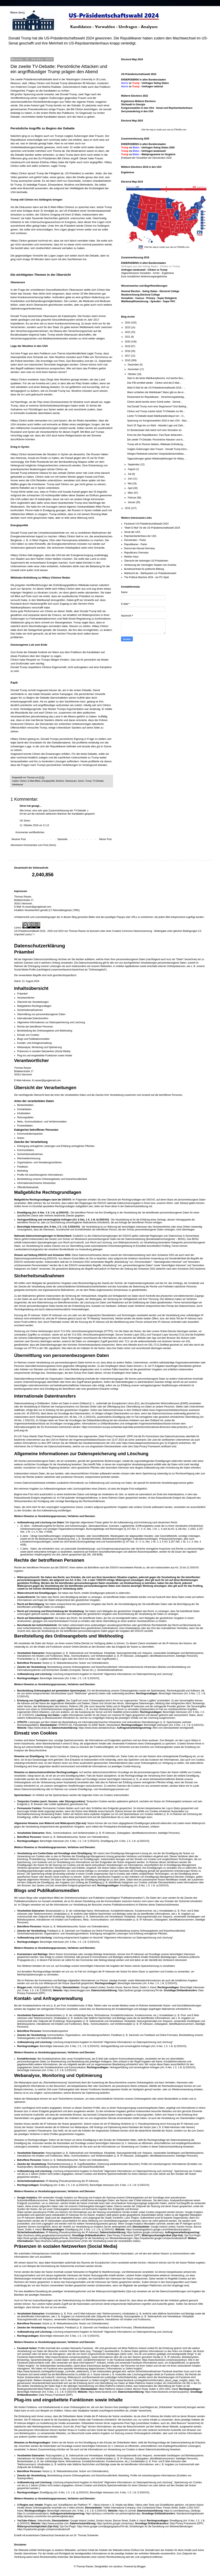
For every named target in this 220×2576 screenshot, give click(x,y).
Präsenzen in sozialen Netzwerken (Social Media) (43, 1051)
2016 (128, 360)
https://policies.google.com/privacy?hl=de (140, 1990)
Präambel (22, 993)
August (132, 469)
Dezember (134, 364)
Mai (130, 483)
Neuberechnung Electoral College (140, 294)
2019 (128, 346)
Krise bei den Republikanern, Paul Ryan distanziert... (155, 435)
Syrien (81, 781)
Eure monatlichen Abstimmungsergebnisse (144, 276)
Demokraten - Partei (135, 540)
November (134, 369)
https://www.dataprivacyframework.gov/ (143, 1443)
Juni (130, 478)
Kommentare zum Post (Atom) (40, 845)
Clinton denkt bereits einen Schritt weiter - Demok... (154, 401)
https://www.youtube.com (55, 2523)
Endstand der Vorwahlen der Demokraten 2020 (146, 157)
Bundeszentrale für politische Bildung (144, 569)
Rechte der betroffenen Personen (35, 1026)
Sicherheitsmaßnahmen (30, 1010)
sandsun (117, 2566)
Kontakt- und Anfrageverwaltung (34, 1043)
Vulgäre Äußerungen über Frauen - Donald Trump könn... (158, 449)
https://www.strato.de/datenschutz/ (97, 1727)
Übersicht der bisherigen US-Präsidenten (146, 560)
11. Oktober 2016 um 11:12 (34, 825)
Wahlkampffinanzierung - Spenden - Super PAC (148, 301)
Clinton (23, 781)
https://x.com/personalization (32, 2513)
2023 (128, 327)
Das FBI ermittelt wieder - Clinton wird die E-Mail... (154, 382)
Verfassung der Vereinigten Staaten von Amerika (150, 565)
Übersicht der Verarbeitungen (33, 1002)
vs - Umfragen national (142, 86)
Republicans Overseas (136, 552)
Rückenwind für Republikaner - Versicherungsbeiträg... (156, 397)
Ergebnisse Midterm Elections (138, 101)
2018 (128, 351)
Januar (132, 502)
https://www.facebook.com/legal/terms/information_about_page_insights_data (152, 2380)
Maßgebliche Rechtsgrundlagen (34, 1006)
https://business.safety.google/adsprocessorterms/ (44, 2235)
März (131, 492)
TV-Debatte (98, 781)
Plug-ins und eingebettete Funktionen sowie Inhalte (44, 1055)
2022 (128, 332)
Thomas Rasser (77, 931)
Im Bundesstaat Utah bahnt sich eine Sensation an (154, 430)
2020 (128, 341)
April (130, 488)
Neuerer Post (19, 839)
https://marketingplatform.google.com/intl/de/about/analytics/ (158, 2229)
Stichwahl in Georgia (133, 104)
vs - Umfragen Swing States (145, 83)
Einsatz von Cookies (28, 1035)
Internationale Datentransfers (32, 1018)
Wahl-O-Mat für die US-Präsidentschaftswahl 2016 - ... (156, 387)
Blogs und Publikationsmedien (33, 1039)
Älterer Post (105, 839)
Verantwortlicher (26, 997)
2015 (128, 508)
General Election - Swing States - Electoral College (150, 291)
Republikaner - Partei (135, 544)
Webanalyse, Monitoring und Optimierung (39, 1047)
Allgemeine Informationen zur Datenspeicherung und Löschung (51, 1022)
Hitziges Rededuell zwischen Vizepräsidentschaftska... (156, 453)
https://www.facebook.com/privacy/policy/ (67, 2357)
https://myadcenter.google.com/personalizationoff (160, 2238)
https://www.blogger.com (77, 1990)
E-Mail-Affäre (34, 781)
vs (130, 151)
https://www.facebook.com (103, 2391)
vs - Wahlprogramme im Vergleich (148, 154)
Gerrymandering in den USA (137, 111)
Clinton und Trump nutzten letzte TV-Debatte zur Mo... (156, 411)
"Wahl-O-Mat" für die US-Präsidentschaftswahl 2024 (152, 527)
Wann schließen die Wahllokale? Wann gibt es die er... (156, 392)
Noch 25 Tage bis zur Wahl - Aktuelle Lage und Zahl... (156, 425)
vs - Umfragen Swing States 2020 (148, 147)
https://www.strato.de (39, 1727)
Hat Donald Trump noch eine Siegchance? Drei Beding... (157, 406)
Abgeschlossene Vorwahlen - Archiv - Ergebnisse (147, 273)
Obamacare (70, 781)
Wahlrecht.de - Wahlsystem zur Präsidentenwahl (150, 573)
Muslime (60, 781)
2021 (128, 336)
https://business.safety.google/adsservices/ (58, 2241)
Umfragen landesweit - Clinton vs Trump (144, 269)
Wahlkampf (17, 784)
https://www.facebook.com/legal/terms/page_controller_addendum (52, 2371)
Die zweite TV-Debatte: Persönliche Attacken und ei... (155, 439)
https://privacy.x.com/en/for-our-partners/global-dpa (113, 2513)
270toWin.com (179, 130)
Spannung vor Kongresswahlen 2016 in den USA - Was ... (158, 420)
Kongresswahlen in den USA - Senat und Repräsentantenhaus (157, 108)
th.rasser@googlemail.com (46, 1080)
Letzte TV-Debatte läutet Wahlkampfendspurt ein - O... (156, 416)
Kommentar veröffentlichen (30, 832)
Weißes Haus (131, 556)
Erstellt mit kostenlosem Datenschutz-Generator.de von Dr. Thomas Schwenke (56, 2535)
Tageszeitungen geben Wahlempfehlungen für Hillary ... (156, 458)
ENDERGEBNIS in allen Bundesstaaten (143, 144)
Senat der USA (132, 532)
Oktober (132, 374)
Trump (88, 781)
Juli (130, 474)
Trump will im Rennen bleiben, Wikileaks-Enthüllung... (156, 444)
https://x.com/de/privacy (176, 2510)
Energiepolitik (48, 781)
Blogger (141, 2566)
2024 (128, 322)
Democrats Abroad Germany (139, 548)
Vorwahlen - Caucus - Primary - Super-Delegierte (149, 298)
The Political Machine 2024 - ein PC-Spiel (146, 577)
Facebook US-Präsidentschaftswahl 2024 (146, 523)
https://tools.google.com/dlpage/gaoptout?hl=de (42, 2238)
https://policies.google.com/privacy (145, 2232)
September (134, 464)
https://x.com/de (127, 2510)
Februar (132, 497)
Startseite (62, 839)
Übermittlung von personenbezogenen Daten (41, 1014)
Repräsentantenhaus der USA (140, 536)
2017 (128, 355)
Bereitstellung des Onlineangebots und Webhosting (44, 1030)
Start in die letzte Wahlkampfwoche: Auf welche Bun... (156, 378)
